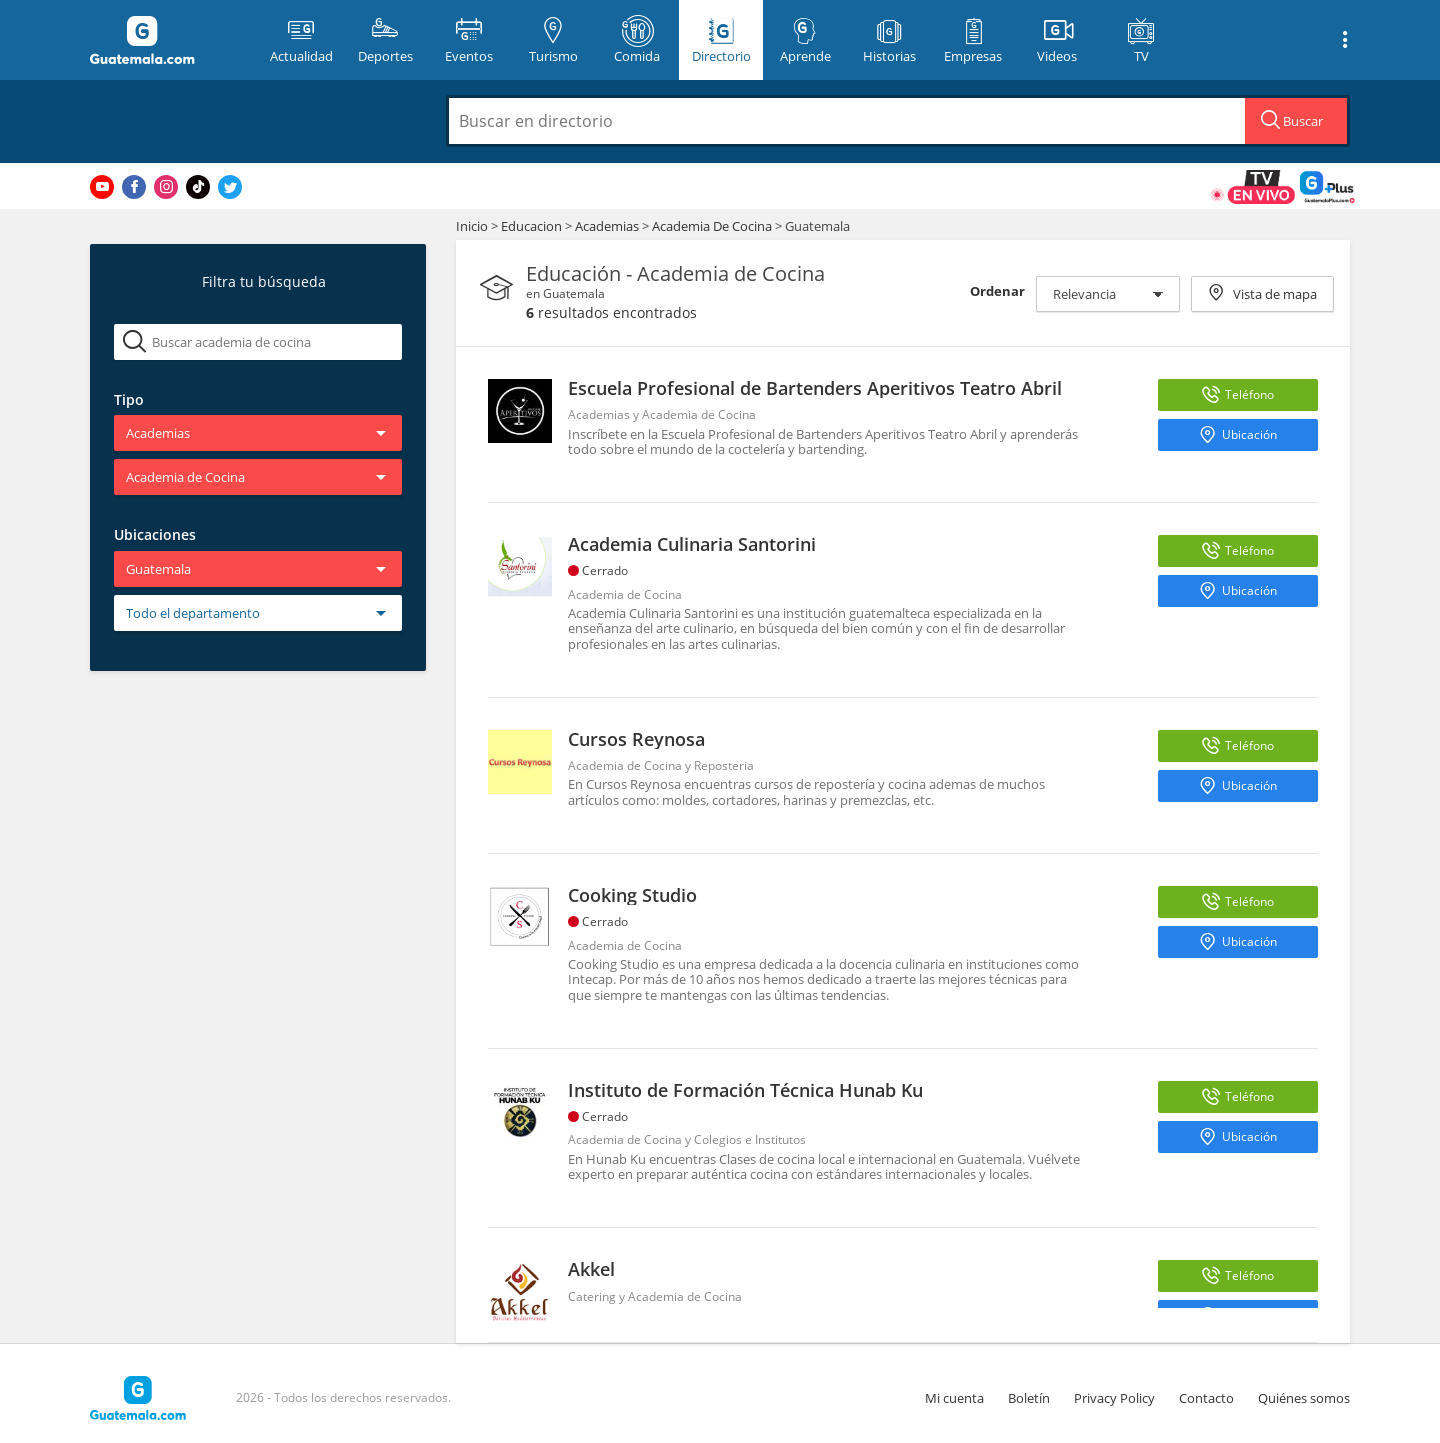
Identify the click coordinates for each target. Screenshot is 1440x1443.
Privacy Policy (1114, 1398)
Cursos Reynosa (636, 739)
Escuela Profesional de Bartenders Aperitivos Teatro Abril (815, 388)
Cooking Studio (632, 895)
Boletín (1029, 1398)
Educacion (533, 226)
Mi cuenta (954, 1398)
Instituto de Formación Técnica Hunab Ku (745, 1090)
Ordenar (997, 291)
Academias (608, 226)
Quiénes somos (1304, 1398)
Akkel (591, 1269)
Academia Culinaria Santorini (692, 544)
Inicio (472, 226)
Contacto (1206, 1398)
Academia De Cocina (713, 226)
